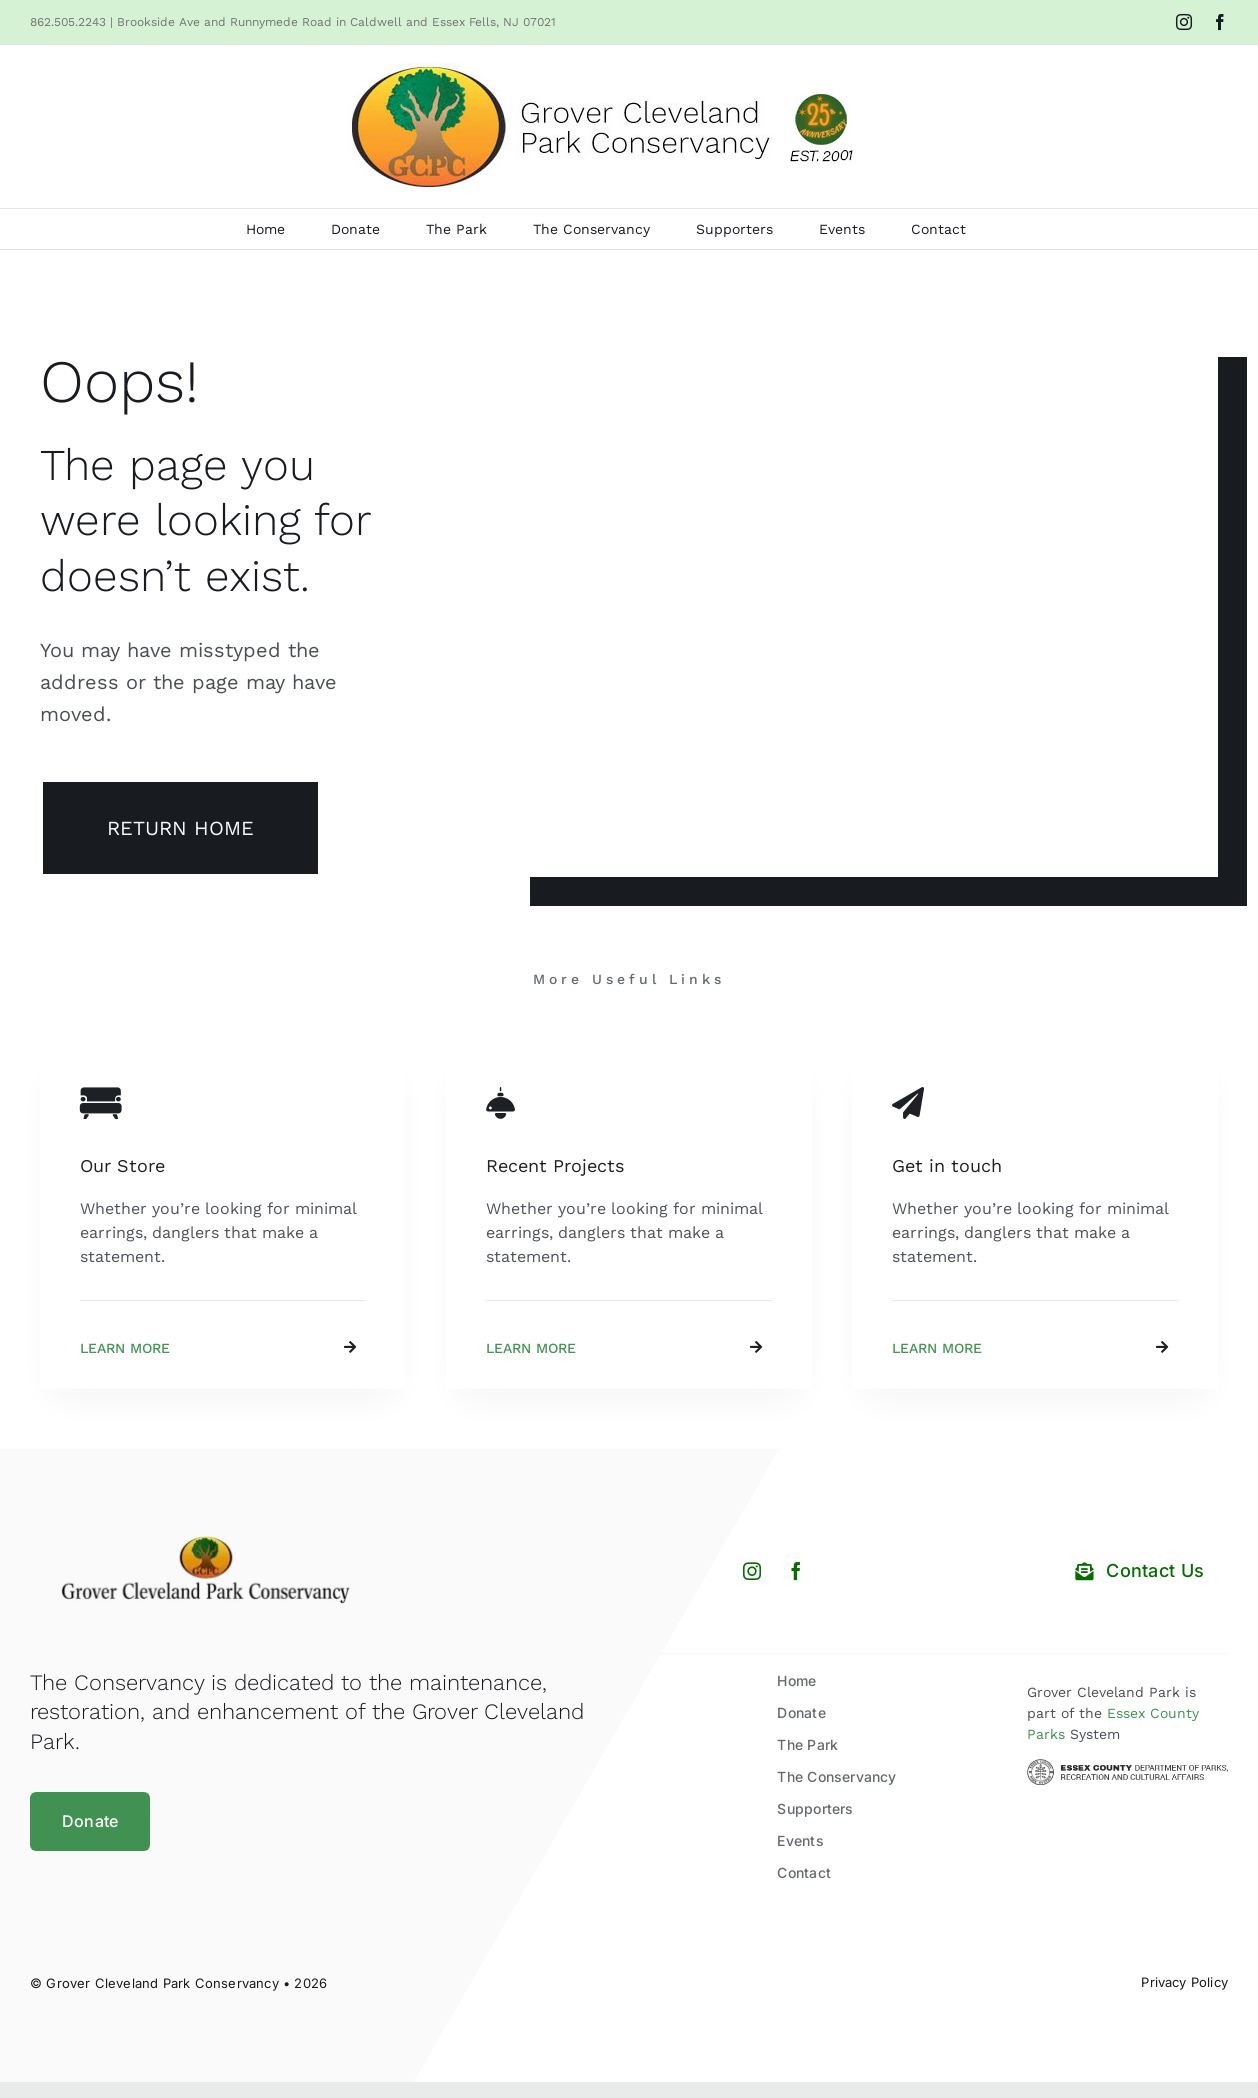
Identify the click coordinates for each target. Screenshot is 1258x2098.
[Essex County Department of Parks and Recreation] (1127, 1766)
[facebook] (796, 1571)
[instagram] (752, 1571)
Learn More (125, 1348)
